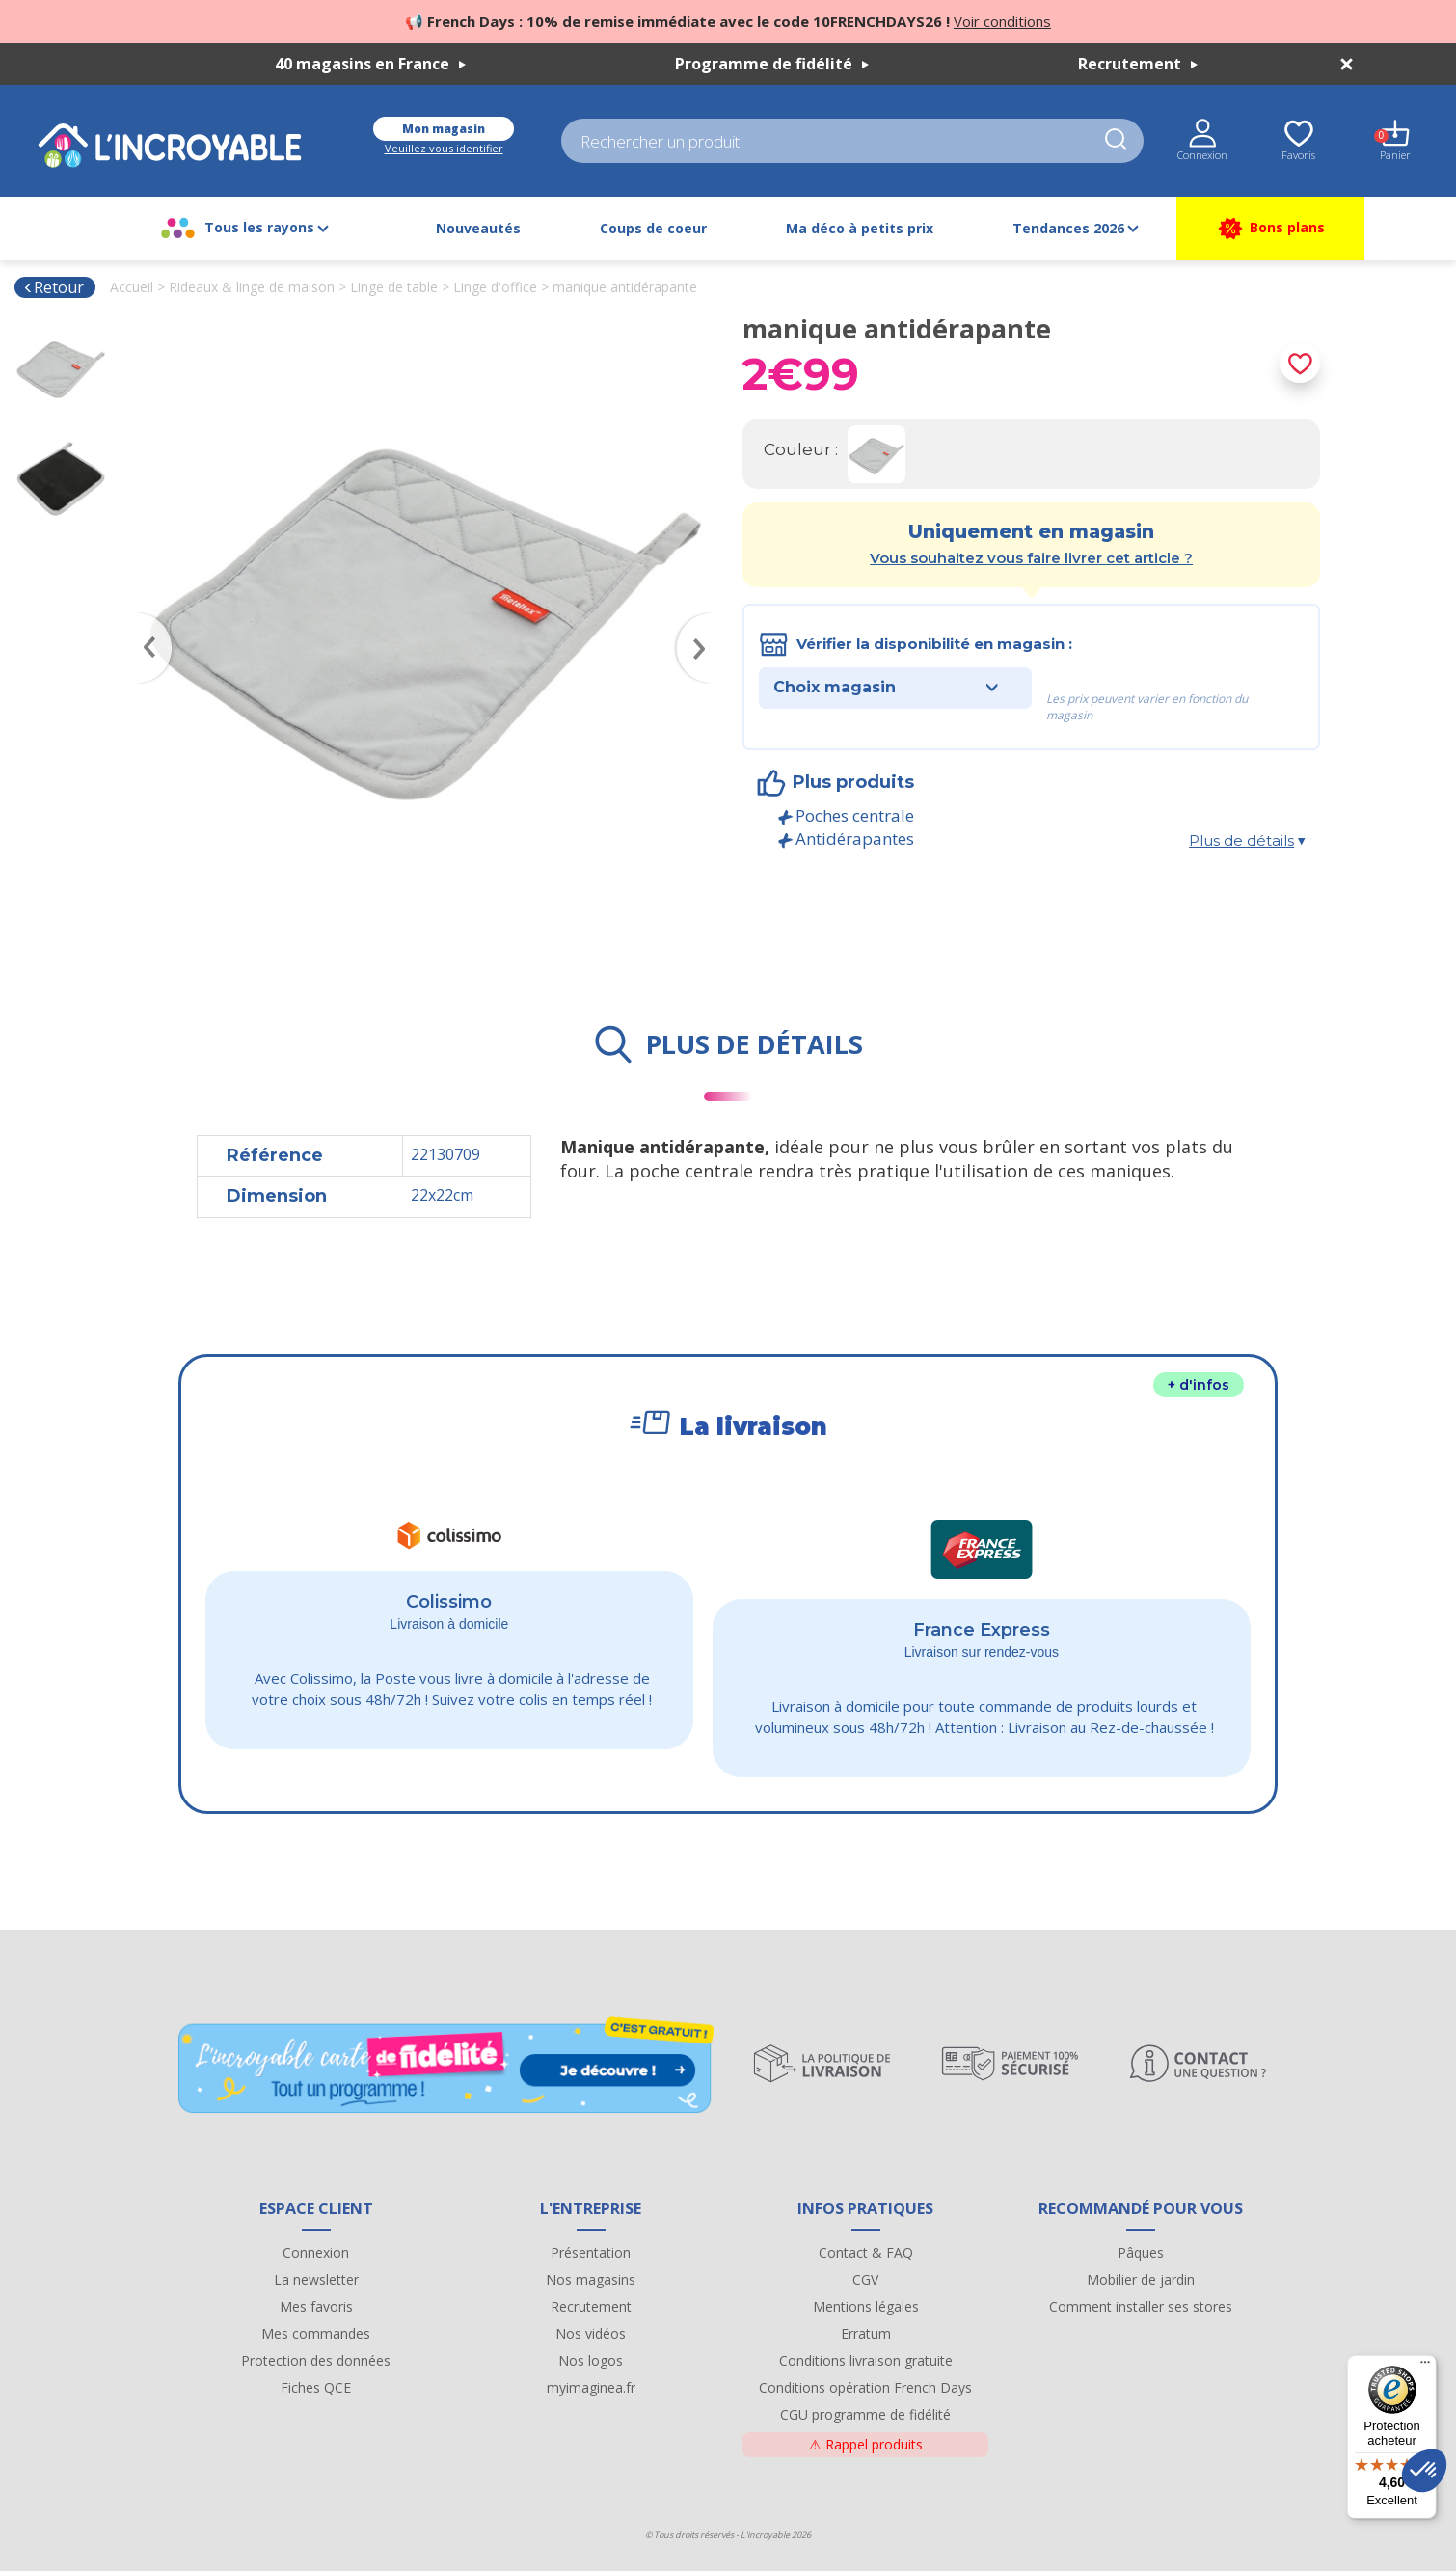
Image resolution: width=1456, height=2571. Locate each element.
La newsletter (316, 2279)
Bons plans (1270, 228)
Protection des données (316, 2360)
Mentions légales (866, 2306)
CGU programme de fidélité (865, 2414)
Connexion (316, 2252)
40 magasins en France (370, 63)
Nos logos (590, 2360)
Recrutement (1138, 63)
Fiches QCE (316, 2387)
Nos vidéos (590, 2333)
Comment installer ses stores (1140, 2306)
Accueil (131, 287)
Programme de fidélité (772, 63)
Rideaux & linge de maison (252, 287)
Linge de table (394, 287)
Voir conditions (1002, 21)
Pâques (1141, 2252)
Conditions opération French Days (865, 2387)
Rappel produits (866, 2444)
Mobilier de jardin (1141, 2279)
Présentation (591, 2252)
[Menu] (1425, 2366)
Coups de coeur (653, 228)
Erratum (866, 2333)
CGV (865, 2279)
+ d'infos (1198, 1385)
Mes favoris (316, 2306)
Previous (145, 620)
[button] (1424, 2471)
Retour (53, 287)
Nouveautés (478, 228)
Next (704, 620)
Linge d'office (495, 287)
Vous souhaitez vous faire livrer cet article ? (1031, 558)
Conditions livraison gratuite (866, 2360)
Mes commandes (315, 2333)
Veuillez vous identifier (444, 148)
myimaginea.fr (591, 2387)
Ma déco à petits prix (859, 228)
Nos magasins (590, 2279)
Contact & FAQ (866, 2252)
